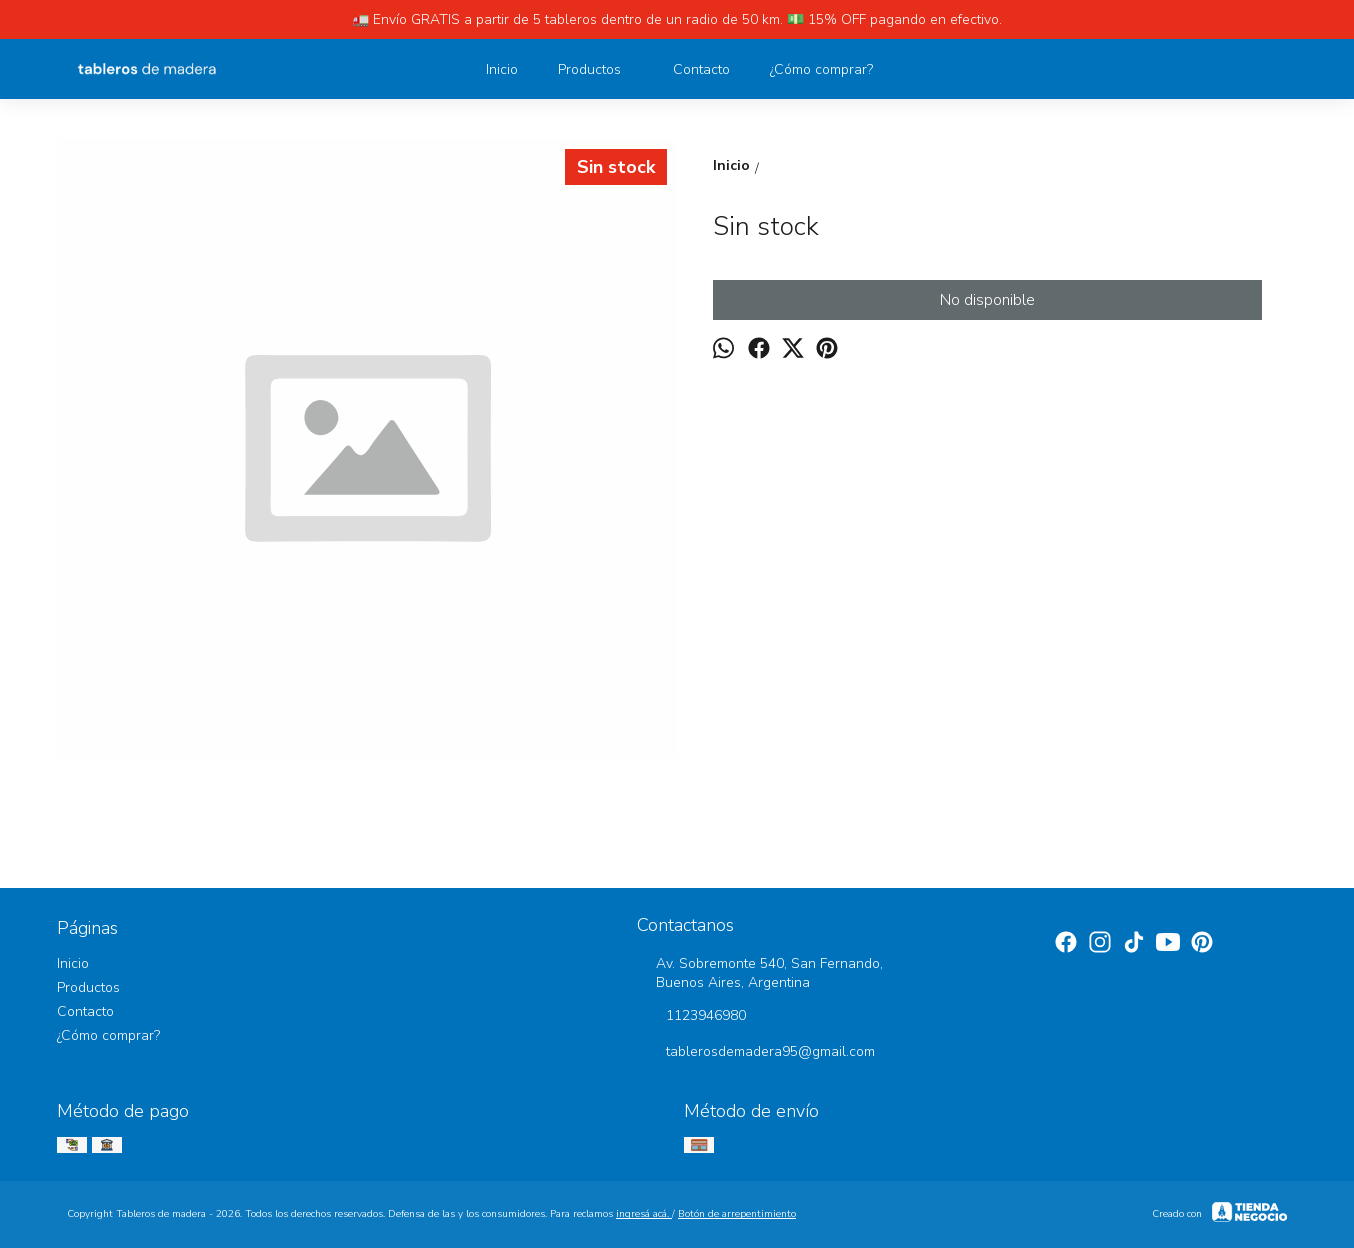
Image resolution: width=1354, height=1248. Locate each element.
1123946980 (691, 1017)
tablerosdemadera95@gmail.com (756, 1053)
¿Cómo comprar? (821, 69)
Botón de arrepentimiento (737, 1214)
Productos (599, 69)
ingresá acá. (644, 1214)
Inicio (502, 69)
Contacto (701, 69)
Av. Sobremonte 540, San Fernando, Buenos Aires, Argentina (760, 973)
